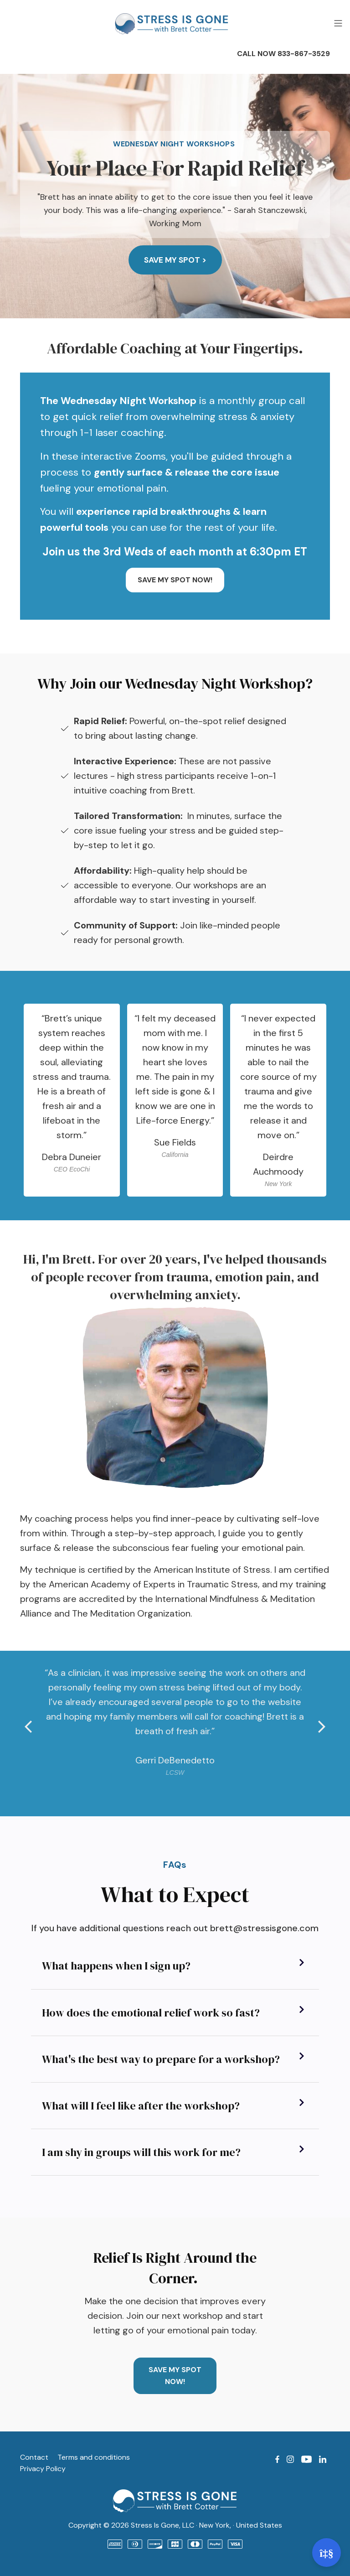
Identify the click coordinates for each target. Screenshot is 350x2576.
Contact (34, 2457)
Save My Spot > (175, 260)
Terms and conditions (93, 2457)
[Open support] (326, 2552)
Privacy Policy (43, 2468)
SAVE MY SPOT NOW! (175, 580)
